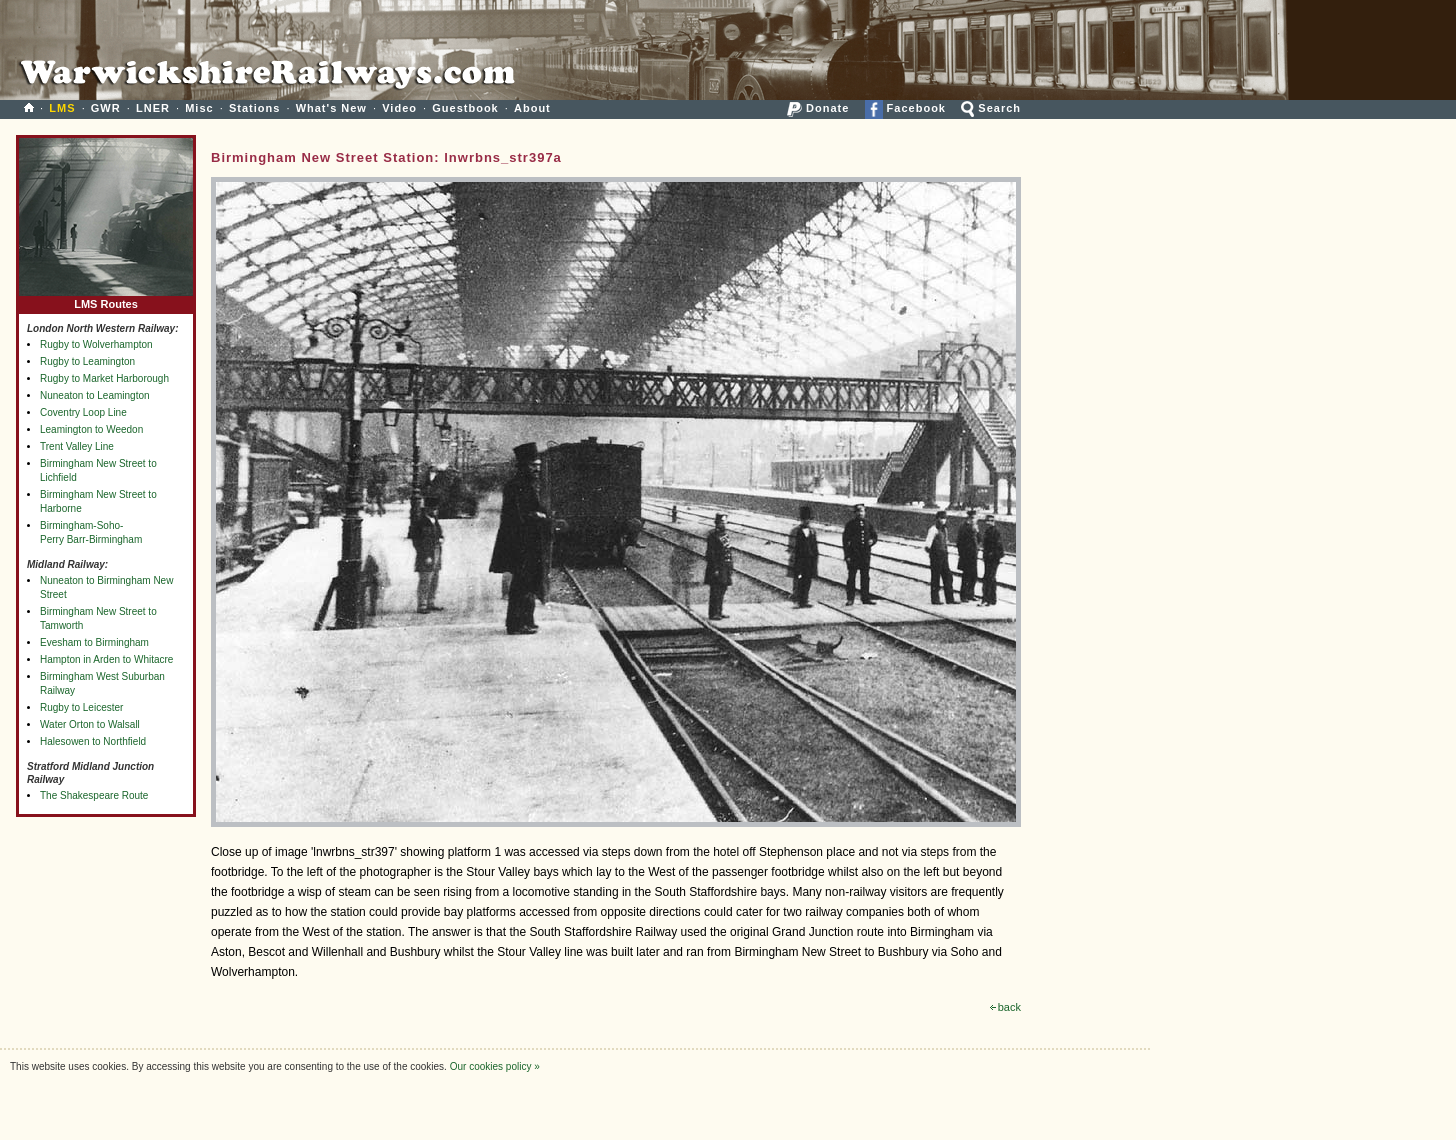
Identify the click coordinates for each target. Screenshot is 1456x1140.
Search (991, 108)
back (1005, 1007)
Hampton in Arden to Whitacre (106, 659)
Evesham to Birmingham (94, 642)
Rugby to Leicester (81, 707)
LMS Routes (106, 299)
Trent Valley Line (77, 446)
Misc (199, 108)
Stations (254, 108)
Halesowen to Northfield (93, 741)
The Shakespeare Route (94, 795)
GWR (106, 108)
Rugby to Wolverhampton (96, 344)
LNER (153, 108)
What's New (331, 108)
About (532, 108)
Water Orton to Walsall (90, 724)
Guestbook (465, 108)
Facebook (905, 108)
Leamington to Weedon (91, 429)
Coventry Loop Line (83, 412)
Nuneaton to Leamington (95, 395)
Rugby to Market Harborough (104, 378)
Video (399, 108)
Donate (818, 108)
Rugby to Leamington (87, 361)
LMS (62, 108)
